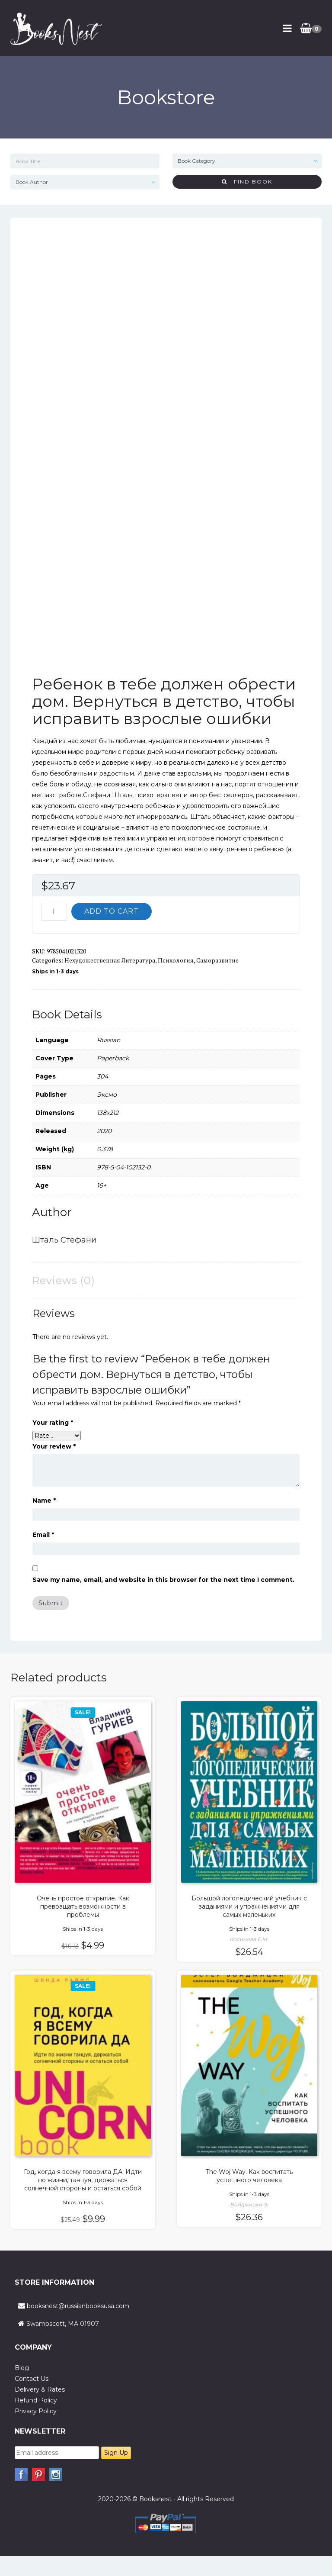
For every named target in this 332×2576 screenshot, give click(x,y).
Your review (54, 1446)
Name (44, 1500)
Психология (176, 960)
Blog (22, 2368)
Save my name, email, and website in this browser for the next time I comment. (163, 1580)
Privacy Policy (36, 2411)
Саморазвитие (217, 960)
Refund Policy (36, 2400)
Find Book (247, 181)
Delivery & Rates (40, 2389)
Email (43, 1535)
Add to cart (111, 911)
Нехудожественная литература (109, 960)
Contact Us (31, 2379)
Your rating (52, 1422)
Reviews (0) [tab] (63, 1280)
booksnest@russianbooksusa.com (78, 2306)
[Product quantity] (54, 912)
